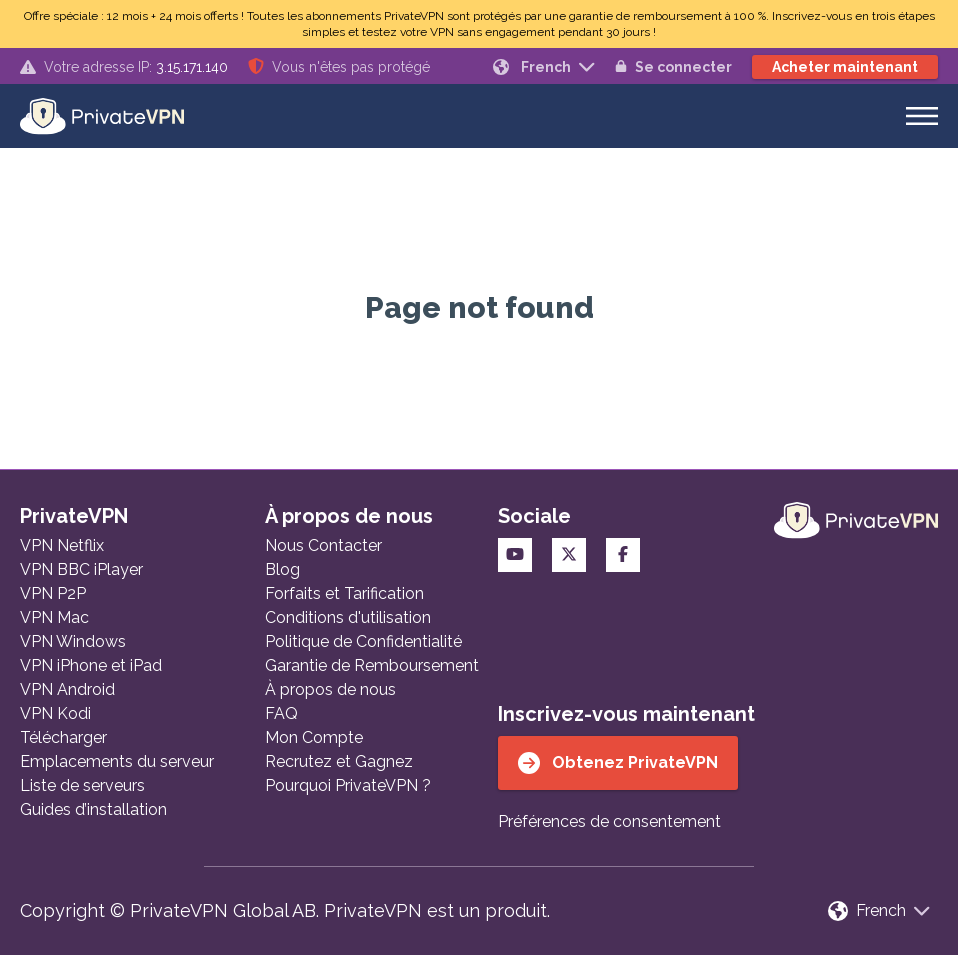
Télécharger (63, 737)
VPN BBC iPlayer (81, 569)
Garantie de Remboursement (372, 665)
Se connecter (673, 67)
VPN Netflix (62, 545)
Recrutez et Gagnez (339, 761)
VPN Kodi (55, 713)
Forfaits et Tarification (344, 593)
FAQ (281, 713)
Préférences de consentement (609, 821)
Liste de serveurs (82, 785)
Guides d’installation (93, 809)
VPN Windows (73, 641)
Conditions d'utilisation (348, 617)
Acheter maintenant (845, 67)
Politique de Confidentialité (363, 641)
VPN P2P (53, 593)
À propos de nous (330, 689)
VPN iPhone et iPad (91, 665)
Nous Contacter (323, 545)
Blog (282, 569)
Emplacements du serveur (117, 761)
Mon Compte (314, 737)
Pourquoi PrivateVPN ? (348, 785)
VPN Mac (54, 617)
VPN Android (67, 689)
